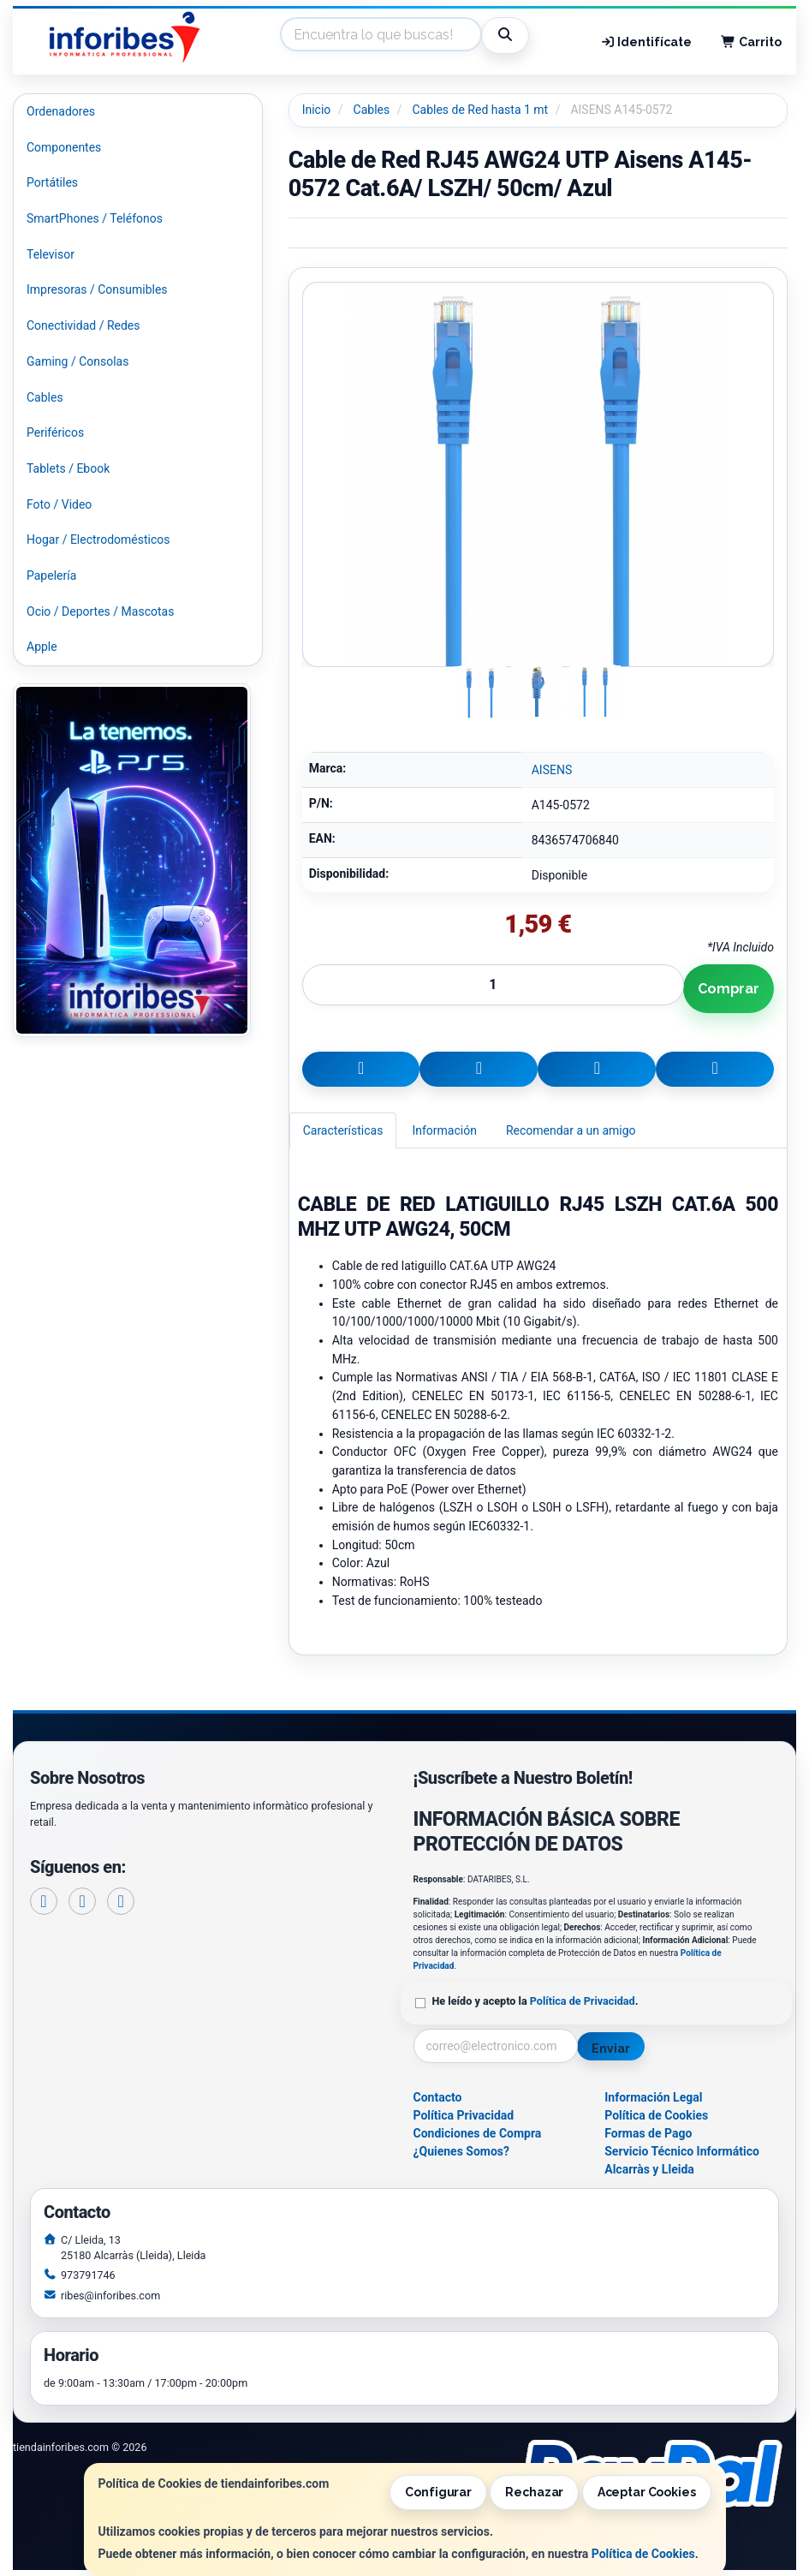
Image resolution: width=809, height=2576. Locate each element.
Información (444, 1130)
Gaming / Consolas (77, 361)
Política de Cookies (643, 2554)
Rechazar (534, 2492)
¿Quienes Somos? (461, 2151)
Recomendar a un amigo (571, 1130)
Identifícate (646, 42)
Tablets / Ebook (68, 468)
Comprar (728, 989)
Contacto (437, 2097)
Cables (45, 397)
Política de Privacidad (582, 2001)
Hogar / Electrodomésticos (98, 539)
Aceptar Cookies (647, 2492)
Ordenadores (61, 111)
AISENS (552, 770)
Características (343, 1130)
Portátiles (52, 182)
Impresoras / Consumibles (97, 289)
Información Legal (653, 2097)
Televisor (50, 254)
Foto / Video (59, 504)
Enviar (610, 2048)
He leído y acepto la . (535, 2001)
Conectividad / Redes (83, 325)
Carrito (751, 42)
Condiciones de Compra (477, 2133)
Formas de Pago (648, 2133)
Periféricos (55, 432)
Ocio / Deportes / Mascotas (100, 611)
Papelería (51, 575)
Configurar (438, 2492)
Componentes (64, 147)
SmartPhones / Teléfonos (95, 218)
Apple (42, 646)
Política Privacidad (464, 2115)
